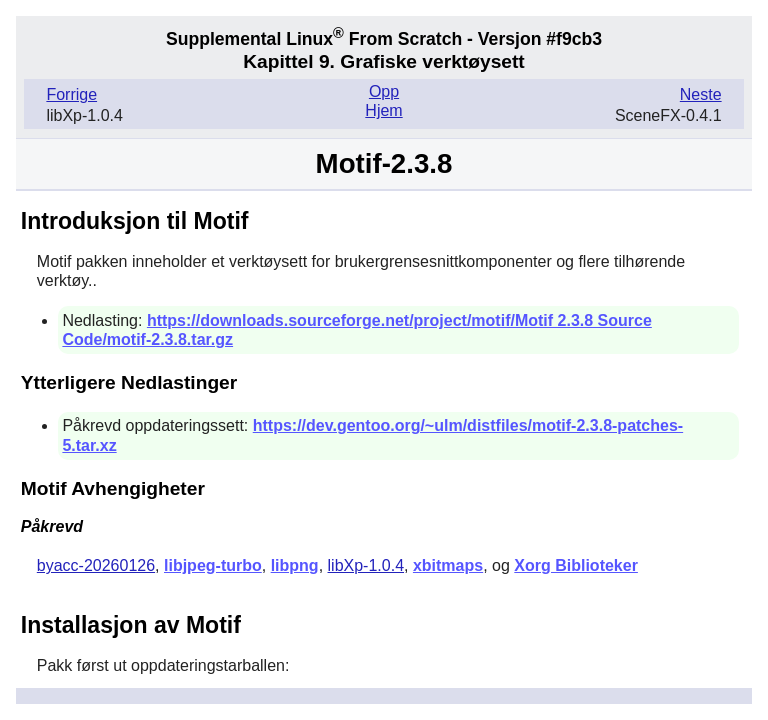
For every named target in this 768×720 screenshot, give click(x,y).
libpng (295, 565)
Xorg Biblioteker (576, 565)
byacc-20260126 (96, 565)
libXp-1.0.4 (366, 565)
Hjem (383, 110)
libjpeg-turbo (213, 565)
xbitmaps (448, 565)
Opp (384, 91)
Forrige (71, 94)
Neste (701, 94)
